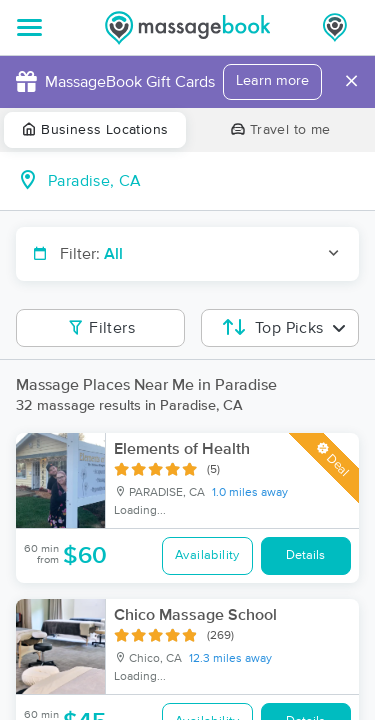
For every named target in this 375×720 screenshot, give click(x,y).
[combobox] (203, 181)
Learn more (272, 81)
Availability (207, 555)
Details (305, 555)
